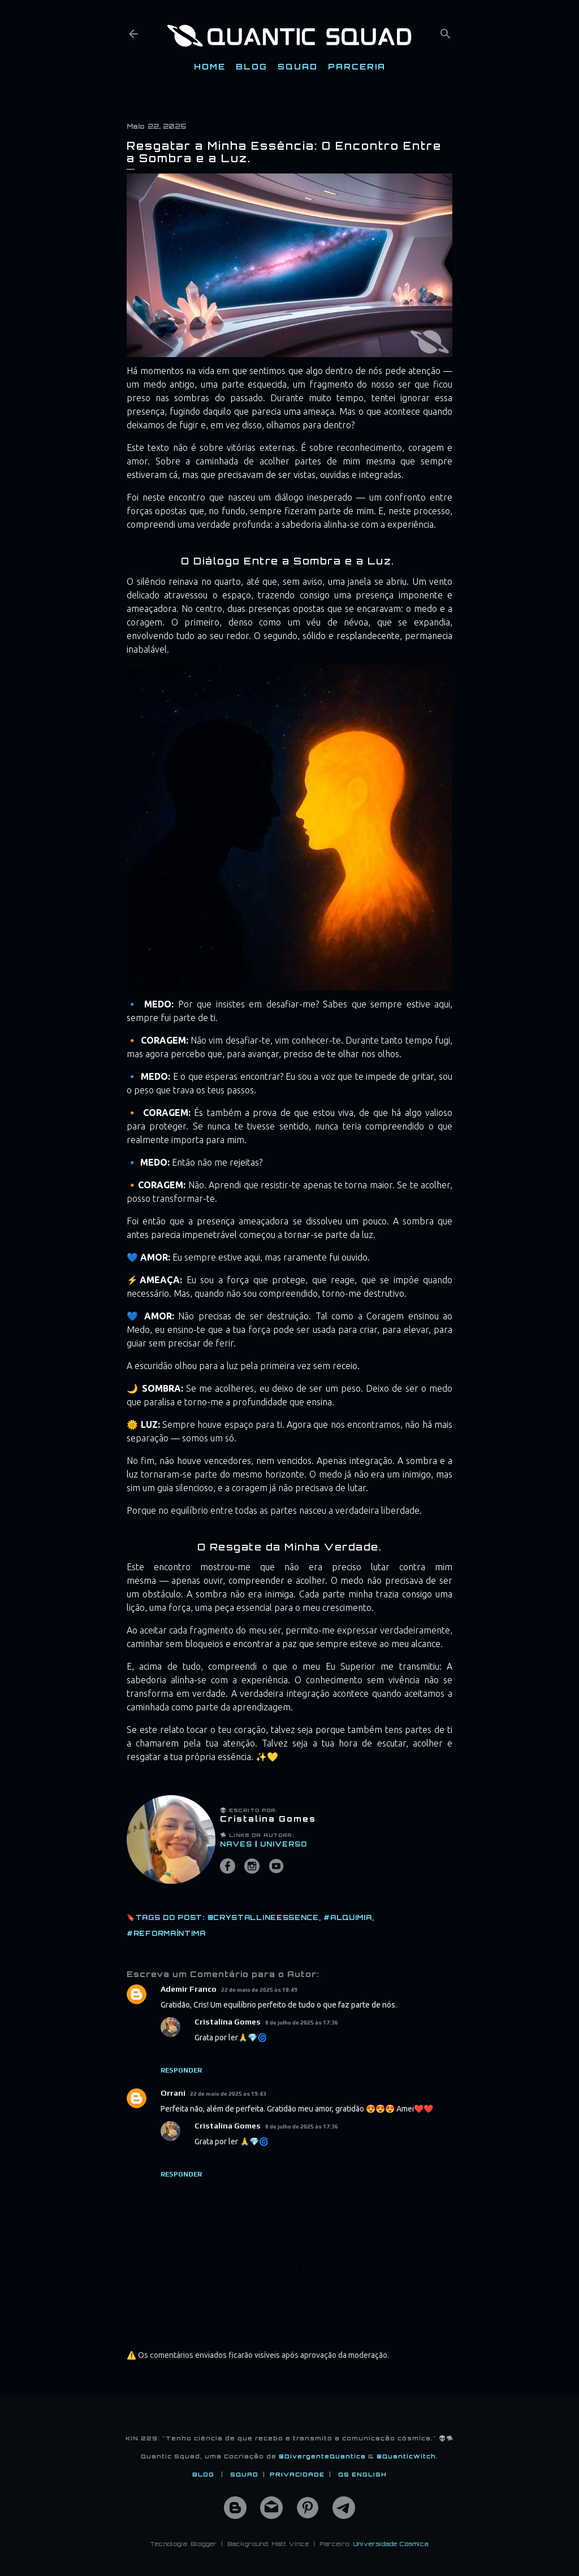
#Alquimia (347, 1917)
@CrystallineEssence (263, 1917)
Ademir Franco (189, 1988)
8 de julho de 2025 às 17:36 (301, 2022)
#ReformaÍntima (166, 1933)
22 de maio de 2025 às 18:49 (259, 1990)
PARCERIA (357, 66)
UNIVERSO (283, 1844)
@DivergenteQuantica (322, 2456)
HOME (210, 66)
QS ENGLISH (362, 2474)
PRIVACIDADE (297, 2474)
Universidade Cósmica (391, 2543)
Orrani (173, 2092)
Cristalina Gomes (228, 2021)
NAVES (236, 1844)
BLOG (251, 66)
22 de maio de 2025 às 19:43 (228, 2094)
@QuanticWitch (406, 2456)
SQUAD (298, 66)
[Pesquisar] (445, 31)
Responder (181, 2070)
